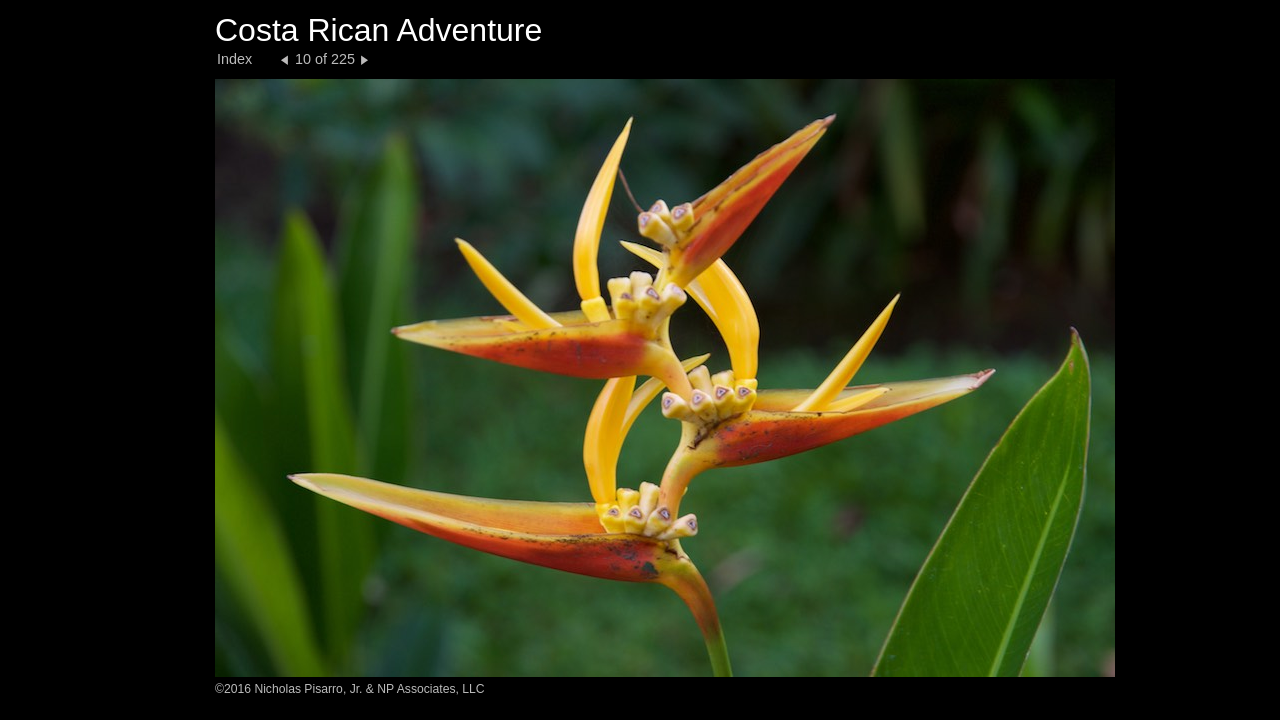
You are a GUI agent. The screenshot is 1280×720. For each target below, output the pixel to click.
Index (234, 59)
